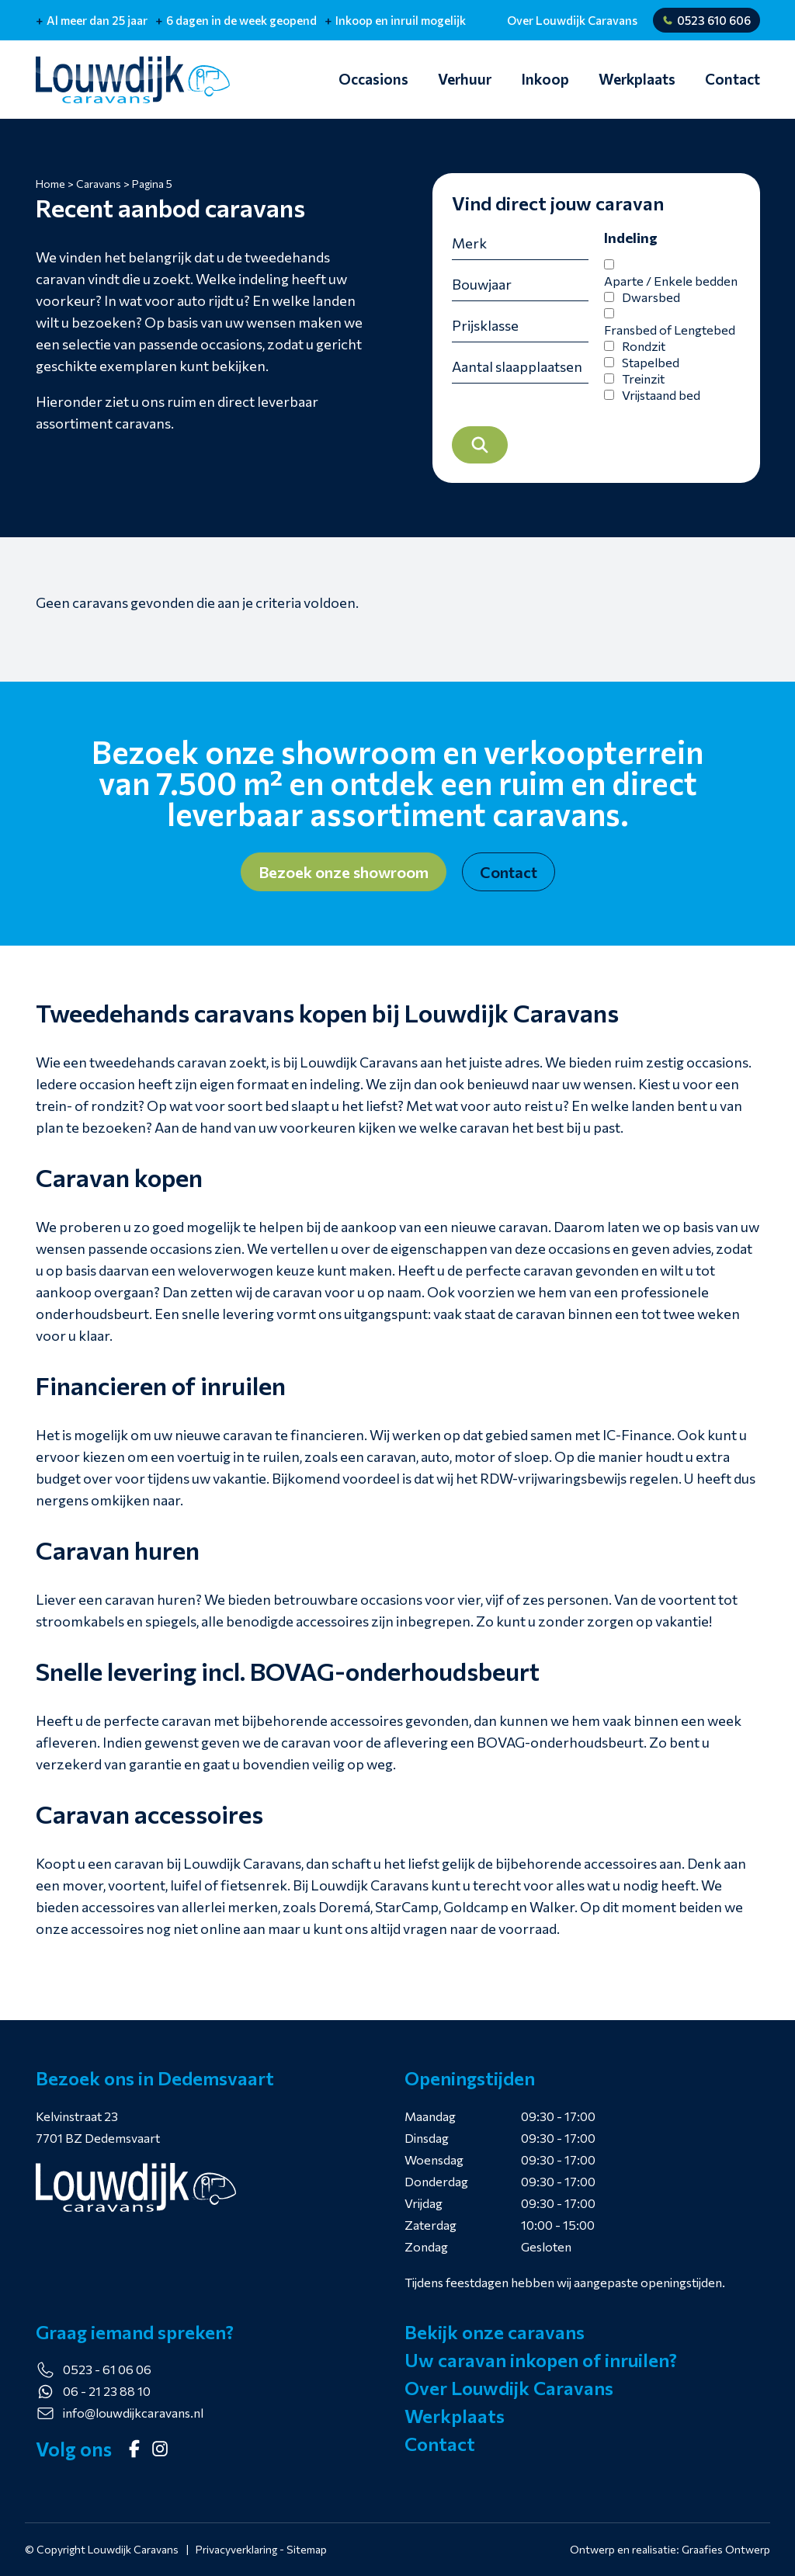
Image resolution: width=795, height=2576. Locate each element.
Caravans (98, 183)
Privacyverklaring (236, 2549)
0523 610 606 (706, 20)
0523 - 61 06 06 (107, 2369)
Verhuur (464, 79)
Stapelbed (650, 370)
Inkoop (545, 79)
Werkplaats (637, 79)
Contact (732, 79)
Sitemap (306, 2549)
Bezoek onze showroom (344, 877)
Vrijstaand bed (661, 402)
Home (50, 183)
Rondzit (643, 353)
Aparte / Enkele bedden (671, 288)
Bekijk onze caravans (494, 2332)
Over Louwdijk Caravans (572, 20)
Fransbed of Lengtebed (669, 337)
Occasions (373, 79)
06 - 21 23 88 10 (107, 2390)
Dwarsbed (651, 304)
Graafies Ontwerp (726, 2549)
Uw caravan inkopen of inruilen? (540, 2360)
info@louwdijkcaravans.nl (133, 2412)
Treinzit (643, 386)
